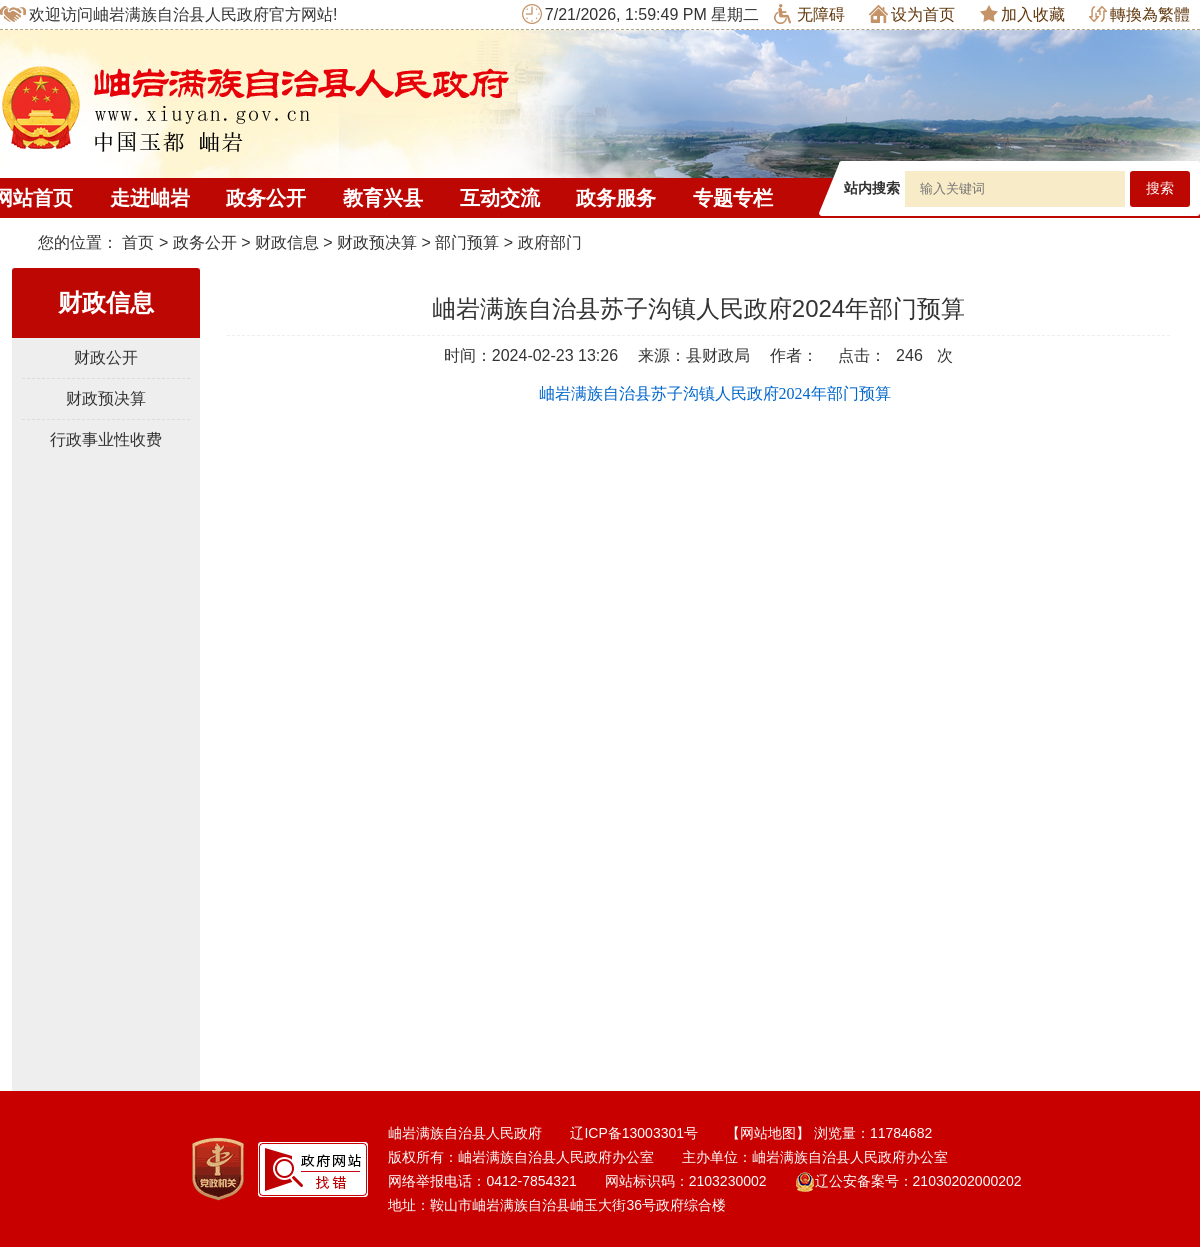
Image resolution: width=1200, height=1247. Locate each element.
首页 (138, 242)
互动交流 (500, 198)
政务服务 (616, 198)
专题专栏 (733, 198)
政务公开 (266, 198)
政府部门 (550, 242)
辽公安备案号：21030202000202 (908, 1181)
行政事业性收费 (106, 439)
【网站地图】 (768, 1133)
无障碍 (809, 14)
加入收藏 (1022, 14)
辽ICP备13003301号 (634, 1133)
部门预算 (467, 242)
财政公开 (106, 357)
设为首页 (912, 14)
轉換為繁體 (1139, 14)
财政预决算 (377, 242)
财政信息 (287, 242)
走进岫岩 (150, 198)
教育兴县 (383, 198)
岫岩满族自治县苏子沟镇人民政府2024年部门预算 (715, 393)
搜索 (1160, 188)
